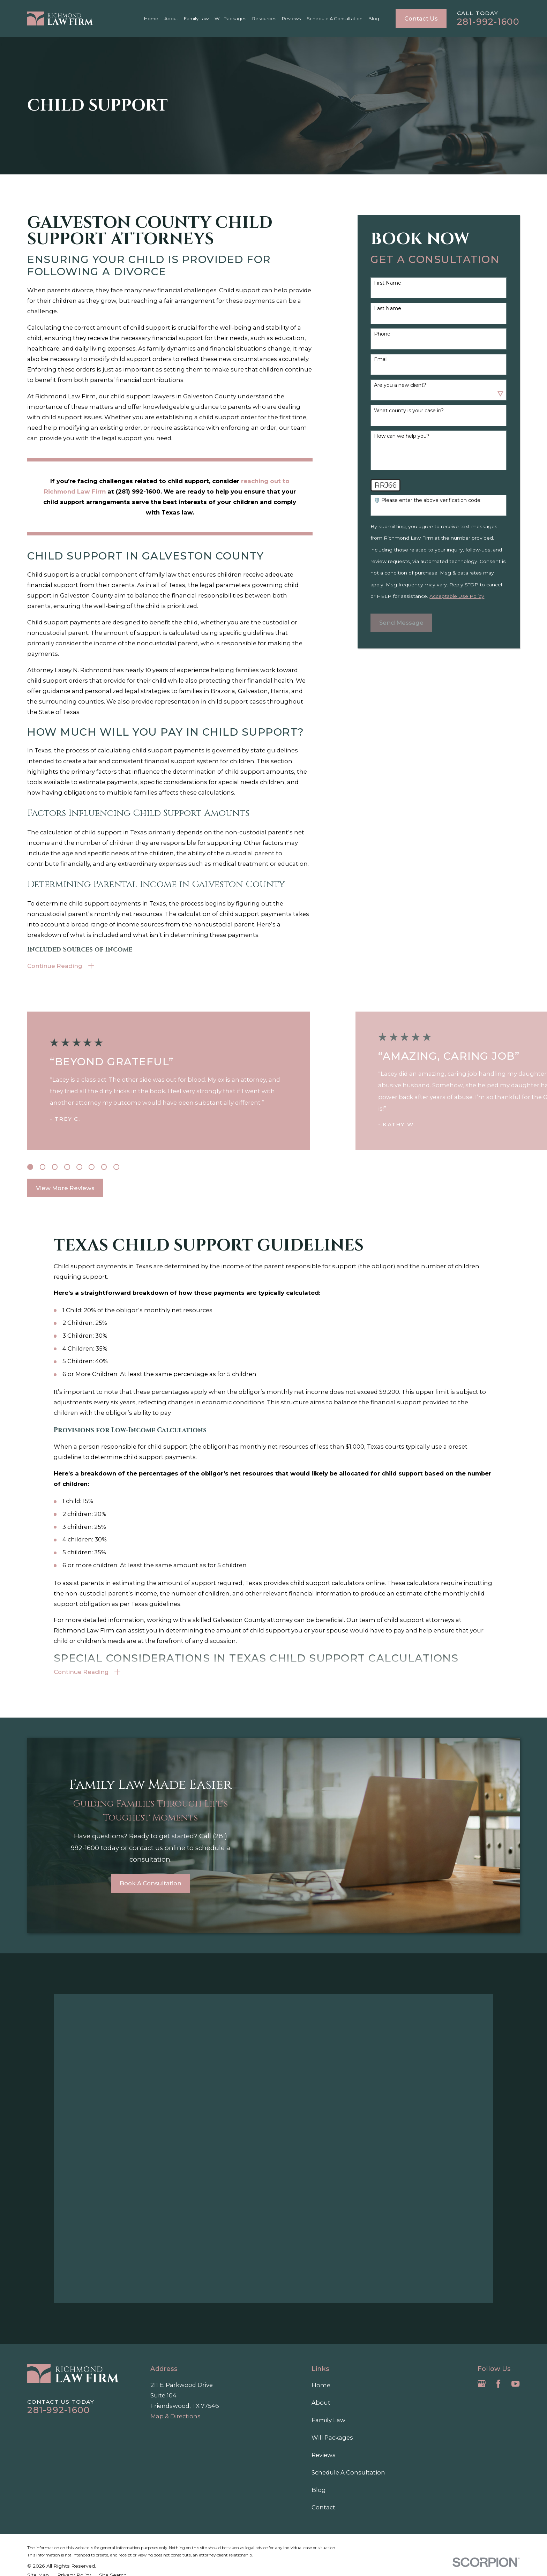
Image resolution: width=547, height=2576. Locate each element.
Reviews (324, 2454)
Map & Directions (175, 2416)
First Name (387, 283)
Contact (323, 2507)
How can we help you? (401, 436)
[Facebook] (498, 2384)
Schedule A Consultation (348, 2472)
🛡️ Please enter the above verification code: (427, 500)
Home (321, 2385)
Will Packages (332, 2437)
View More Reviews (65, 1188)
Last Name (387, 308)
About (321, 2402)
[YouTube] (515, 2384)
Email (381, 359)
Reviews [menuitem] (291, 18)
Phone (382, 334)
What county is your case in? (409, 411)
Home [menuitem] (151, 18)
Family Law (328, 2420)
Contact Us (421, 18)
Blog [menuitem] (373, 18)
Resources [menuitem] (264, 18)
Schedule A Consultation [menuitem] (334, 18)
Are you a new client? (400, 385)
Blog (319, 2489)
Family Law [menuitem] (196, 18)
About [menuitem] (171, 18)
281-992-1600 (488, 21)
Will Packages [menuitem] (230, 18)
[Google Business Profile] (482, 2384)
